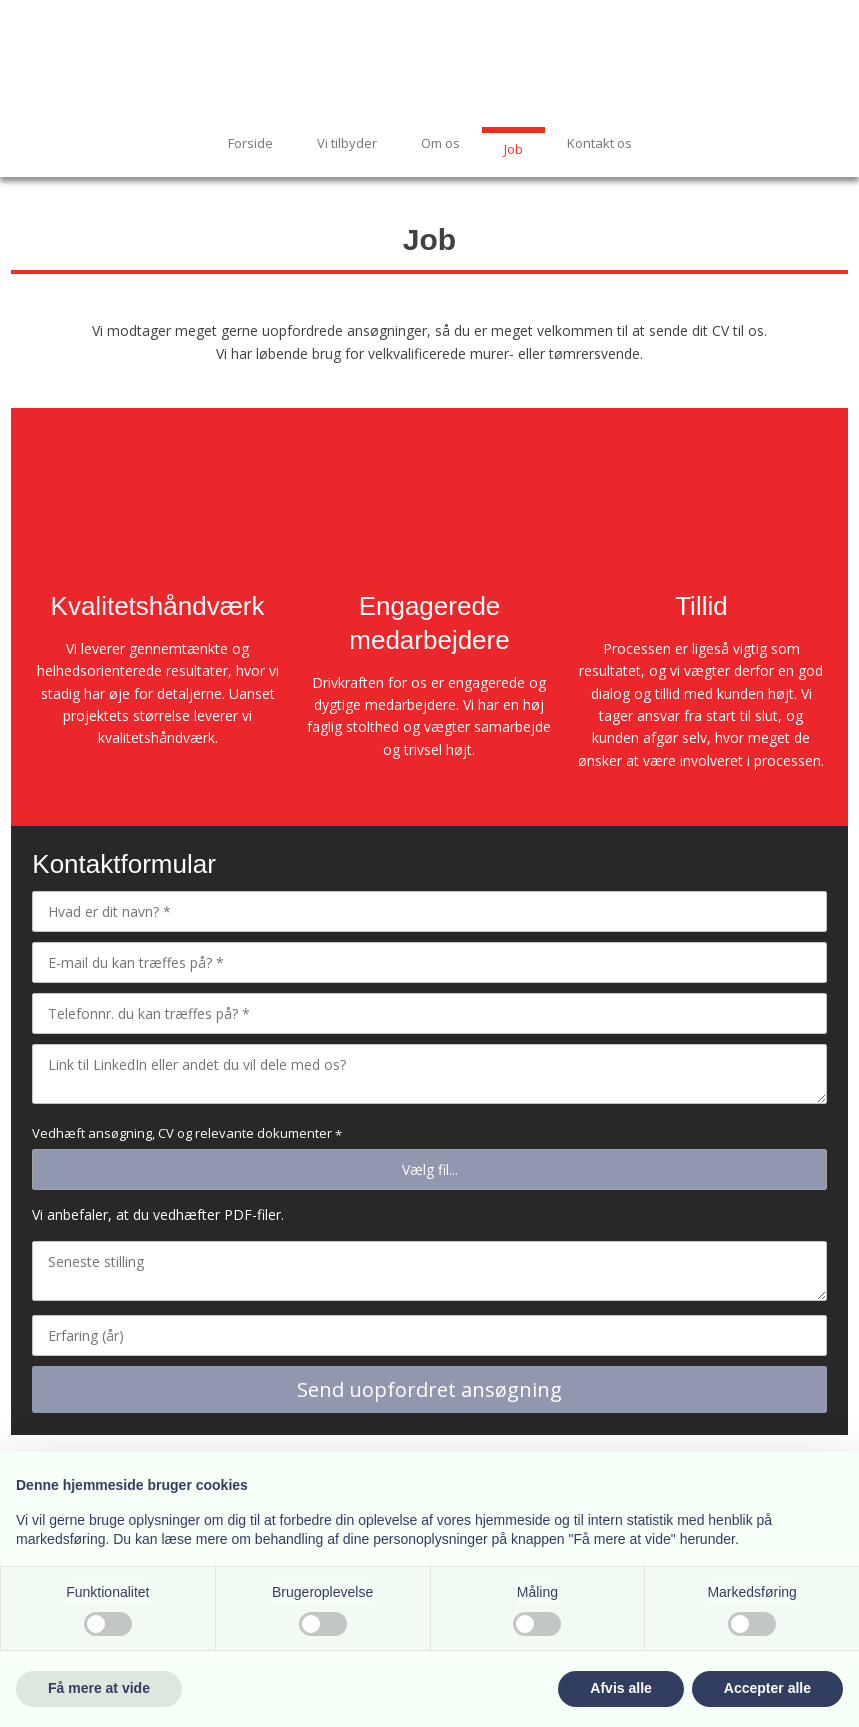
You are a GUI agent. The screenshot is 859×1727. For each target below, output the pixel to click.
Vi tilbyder (347, 143)
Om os (440, 143)
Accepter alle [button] (767, 1688)
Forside (250, 143)
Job (513, 149)
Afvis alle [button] (620, 1688)
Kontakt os (599, 143)
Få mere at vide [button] (99, 1688)
